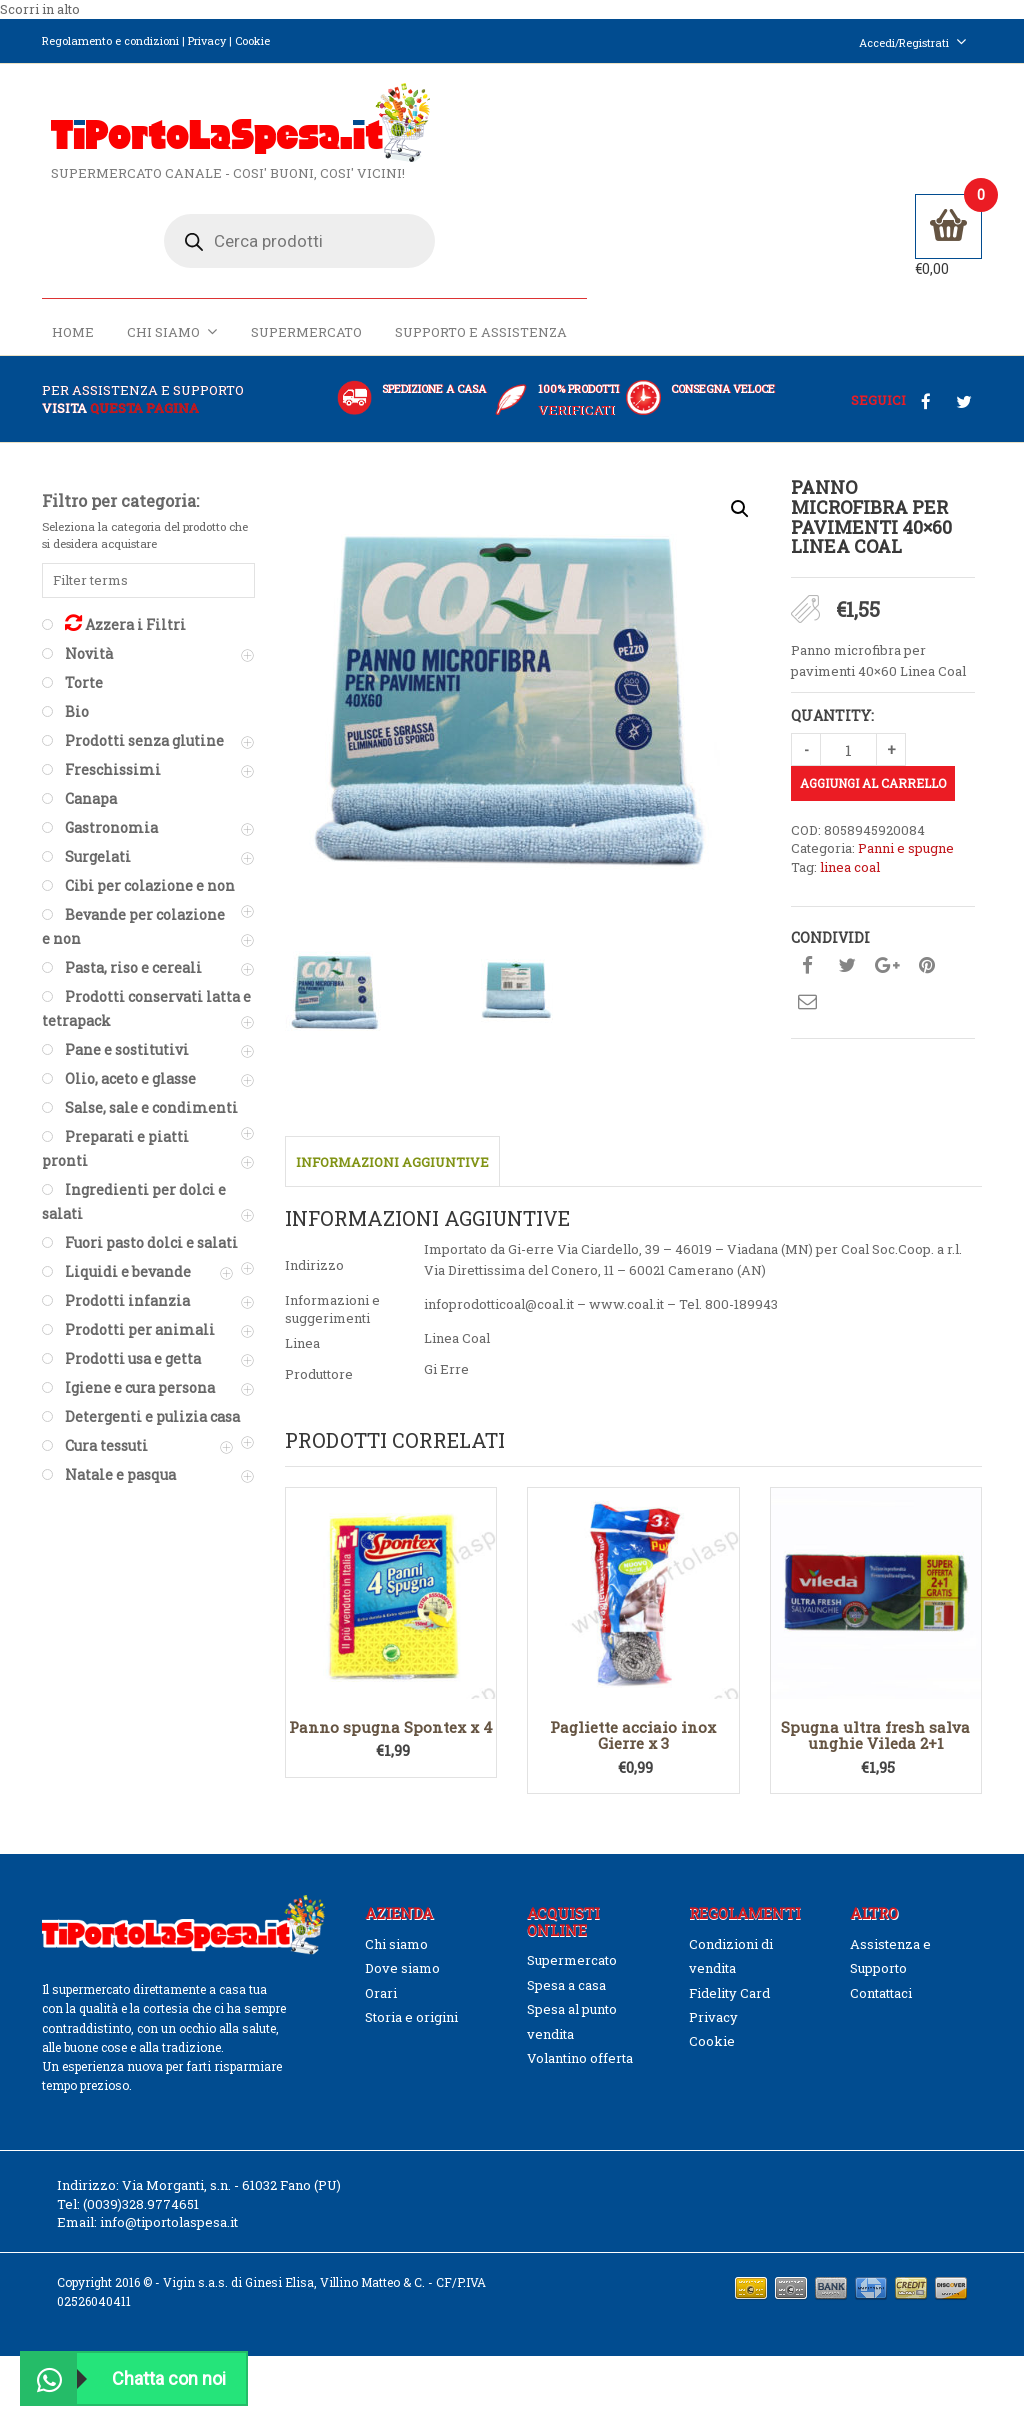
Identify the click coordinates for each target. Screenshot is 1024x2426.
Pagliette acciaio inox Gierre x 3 (633, 1714)
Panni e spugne (906, 828)
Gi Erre (446, 1348)
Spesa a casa (566, 1964)
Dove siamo (402, 1947)
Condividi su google (887, 946)
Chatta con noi (124, 2378)
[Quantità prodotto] (848, 728)
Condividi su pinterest (927, 946)
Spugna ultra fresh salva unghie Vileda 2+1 (875, 1714)
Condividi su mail (807, 982)
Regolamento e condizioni (110, 40)
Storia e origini (411, 1996)
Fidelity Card (729, 1972)
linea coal (850, 847)
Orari (381, 1972)
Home (467, 227)
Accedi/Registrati (913, 42)
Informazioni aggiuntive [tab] (392, 1141)
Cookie (252, 40)
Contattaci (881, 1972)
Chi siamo (566, 226)
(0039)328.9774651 (141, 2183)
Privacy (207, 40)
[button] (740, 488)
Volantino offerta (580, 2037)
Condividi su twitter (847, 946)
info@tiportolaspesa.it (169, 2201)
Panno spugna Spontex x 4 (391, 1706)
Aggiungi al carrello (873, 762)
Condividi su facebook (807, 946)
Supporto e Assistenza (875, 227)
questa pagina (144, 387)
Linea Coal (457, 1317)
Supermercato (700, 227)
